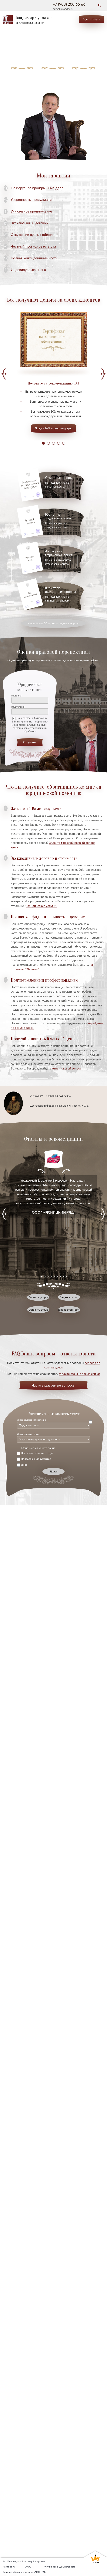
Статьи (28, 2566)
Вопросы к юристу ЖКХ (23, 1611)
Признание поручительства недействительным (39, 2229)
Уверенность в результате (31, 199)
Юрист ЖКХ (15, 1606)
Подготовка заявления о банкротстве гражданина (41, 2290)
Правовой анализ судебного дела (30, 2415)
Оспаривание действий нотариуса (30, 1742)
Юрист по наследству (18, 1653)
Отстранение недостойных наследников (35, 1736)
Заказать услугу (38, 1297)
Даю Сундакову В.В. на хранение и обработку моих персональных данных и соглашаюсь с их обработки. (30, 724)
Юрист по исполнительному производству (32, 2521)
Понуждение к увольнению (26, 1976)
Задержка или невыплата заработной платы (37, 1994)
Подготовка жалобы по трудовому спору (35, 1999)
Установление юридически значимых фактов (38, 1730)
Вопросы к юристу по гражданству (31, 2348)
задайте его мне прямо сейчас (79, 1373)
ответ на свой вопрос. (67, 1068)
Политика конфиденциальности (58, 2566)
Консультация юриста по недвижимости (35, 1553)
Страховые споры (19, 2052)
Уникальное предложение (31, 211)
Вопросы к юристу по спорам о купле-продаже (39, 2111)
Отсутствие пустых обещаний (34, 234)
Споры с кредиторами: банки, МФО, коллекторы (41, 2195)
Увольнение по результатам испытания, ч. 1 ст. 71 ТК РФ (46, 1948)
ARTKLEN (40, 2572)
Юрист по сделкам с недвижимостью (33, 1547)
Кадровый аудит (18, 2017)
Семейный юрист (15, 1772)
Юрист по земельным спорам (27, 1641)
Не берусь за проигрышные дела (37, 188)
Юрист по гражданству (23, 2342)
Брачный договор (19, 1812)
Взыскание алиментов (22, 1789)
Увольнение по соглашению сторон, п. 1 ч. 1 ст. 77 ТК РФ (46, 1922)
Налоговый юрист (15, 2495)
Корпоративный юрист (19, 2502)
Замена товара (17, 2128)
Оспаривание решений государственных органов (41, 2247)
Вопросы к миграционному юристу (31, 2354)
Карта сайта (9, 2566)
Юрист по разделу (19, 1570)
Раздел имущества (20, 1783)
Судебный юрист (15, 2082)
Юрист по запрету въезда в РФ (28, 2319)
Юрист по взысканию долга (22, 2514)
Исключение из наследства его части (32, 1754)
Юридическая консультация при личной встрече (40, 2468)
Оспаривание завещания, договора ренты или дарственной (48, 1669)
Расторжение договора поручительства (34, 2223)
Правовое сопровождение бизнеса (27, 2546)
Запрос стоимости (69, 1309)
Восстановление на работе (25, 1982)
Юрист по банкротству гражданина (27, 2284)
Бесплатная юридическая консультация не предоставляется (48, 2438)
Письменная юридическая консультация (34, 2462)
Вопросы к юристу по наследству (30, 1765)
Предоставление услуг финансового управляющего (43, 2296)
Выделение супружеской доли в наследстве (37, 1692)
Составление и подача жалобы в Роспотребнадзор (42, 2140)
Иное (22, 1465)
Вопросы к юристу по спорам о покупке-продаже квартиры (48, 1564)
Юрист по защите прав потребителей (29, 2117)
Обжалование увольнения (25, 1970)
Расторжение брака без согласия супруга (35, 1818)
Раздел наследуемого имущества (30, 1748)
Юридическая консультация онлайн (31, 2456)
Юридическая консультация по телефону (35, 2450)
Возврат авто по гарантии (24, 2064)
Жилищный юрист (16, 1577)
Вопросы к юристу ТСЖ (23, 1617)
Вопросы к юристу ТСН (23, 1629)
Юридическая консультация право (30, 2444)
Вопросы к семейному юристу (27, 1824)
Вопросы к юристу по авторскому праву (34, 1883)
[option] (53, 375)
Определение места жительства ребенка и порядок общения (49, 1807)
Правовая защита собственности (25, 2534)
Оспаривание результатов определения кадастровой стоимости (51, 2263)
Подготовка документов (34, 1459)
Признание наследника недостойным (33, 1686)
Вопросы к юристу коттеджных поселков (35, 1623)
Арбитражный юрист (17, 2508)
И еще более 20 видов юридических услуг (54, 623)
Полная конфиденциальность (34, 258)
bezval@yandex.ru (63, 8)
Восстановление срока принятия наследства (37, 1680)
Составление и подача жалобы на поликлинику (39, 2372)
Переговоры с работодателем (27, 1964)
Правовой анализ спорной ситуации (32, 2421)
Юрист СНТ (15, 1594)
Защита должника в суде (24, 2307)
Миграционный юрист (18, 2314)
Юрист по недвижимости (20, 1541)
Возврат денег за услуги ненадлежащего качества (41, 2134)
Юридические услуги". (41, 905)
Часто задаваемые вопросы (53, 1385)
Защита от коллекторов (23, 2201)
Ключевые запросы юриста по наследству (36, 1760)
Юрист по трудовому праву (22, 1890)
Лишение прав (17, 2040)
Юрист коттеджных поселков (27, 1582)
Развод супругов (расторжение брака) (33, 1777)
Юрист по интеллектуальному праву (28, 2489)
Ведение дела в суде (21, 2093)
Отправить (29, 742)
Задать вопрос (91, 19)
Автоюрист (10, 2035)
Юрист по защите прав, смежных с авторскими (39, 1877)
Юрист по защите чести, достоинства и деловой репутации (44, 2183)
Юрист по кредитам (17, 2190)
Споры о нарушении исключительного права (38, 1836)
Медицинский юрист (17, 2361)
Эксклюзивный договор (29, 223)
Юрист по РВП (17, 2331)
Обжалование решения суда (26, 2099)
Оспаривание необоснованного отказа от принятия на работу (49, 2005)
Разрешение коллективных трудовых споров (38, 2023)
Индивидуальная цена (28, 270)
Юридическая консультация (55, 1435)
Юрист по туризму (19, 2177)
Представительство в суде (35, 1453)
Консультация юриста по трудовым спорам (37, 1895)
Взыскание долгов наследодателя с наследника (40, 1725)
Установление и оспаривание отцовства (34, 1801)
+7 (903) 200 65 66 (69, 4)
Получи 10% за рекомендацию (53, 428)
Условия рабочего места (23, 2011)
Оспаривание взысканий (24, 1988)
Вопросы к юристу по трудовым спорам (34, 2029)
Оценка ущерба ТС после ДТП (28, 2058)
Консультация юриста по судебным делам (36, 2087)
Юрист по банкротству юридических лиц (31, 2527)
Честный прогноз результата (33, 246)
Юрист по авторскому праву (22, 1830)
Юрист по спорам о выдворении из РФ (34, 2325)
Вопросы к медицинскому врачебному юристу (39, 2403)
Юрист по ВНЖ (17, 2337)
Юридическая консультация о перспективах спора (38, 2433)
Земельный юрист (15, 1635)
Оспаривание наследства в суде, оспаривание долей (43, 1675)
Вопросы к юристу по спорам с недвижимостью (40, 1559)
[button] (43, 443)
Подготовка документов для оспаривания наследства (44, 1698)
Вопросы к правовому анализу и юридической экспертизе (47, 2426)
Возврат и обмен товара (23, 2123)
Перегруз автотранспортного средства (34, 2070)
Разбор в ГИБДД (18, 2046)
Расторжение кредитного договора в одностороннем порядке (50, 2207)
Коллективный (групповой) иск (28, 2105)
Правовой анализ (15, 2409)
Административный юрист (21, 2241)
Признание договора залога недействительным (40, 2235)
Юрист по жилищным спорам (27, 1588)
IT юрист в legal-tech (17, 2540)
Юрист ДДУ (15, 1600)
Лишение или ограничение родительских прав (39, 1795)
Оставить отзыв (38, 1309)
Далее (53, 1471)
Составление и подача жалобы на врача (34, 2366)
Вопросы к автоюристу (23, 2076)
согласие (28, 717)
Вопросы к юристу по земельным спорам (35, 1647)
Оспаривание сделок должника (29, 2301)
